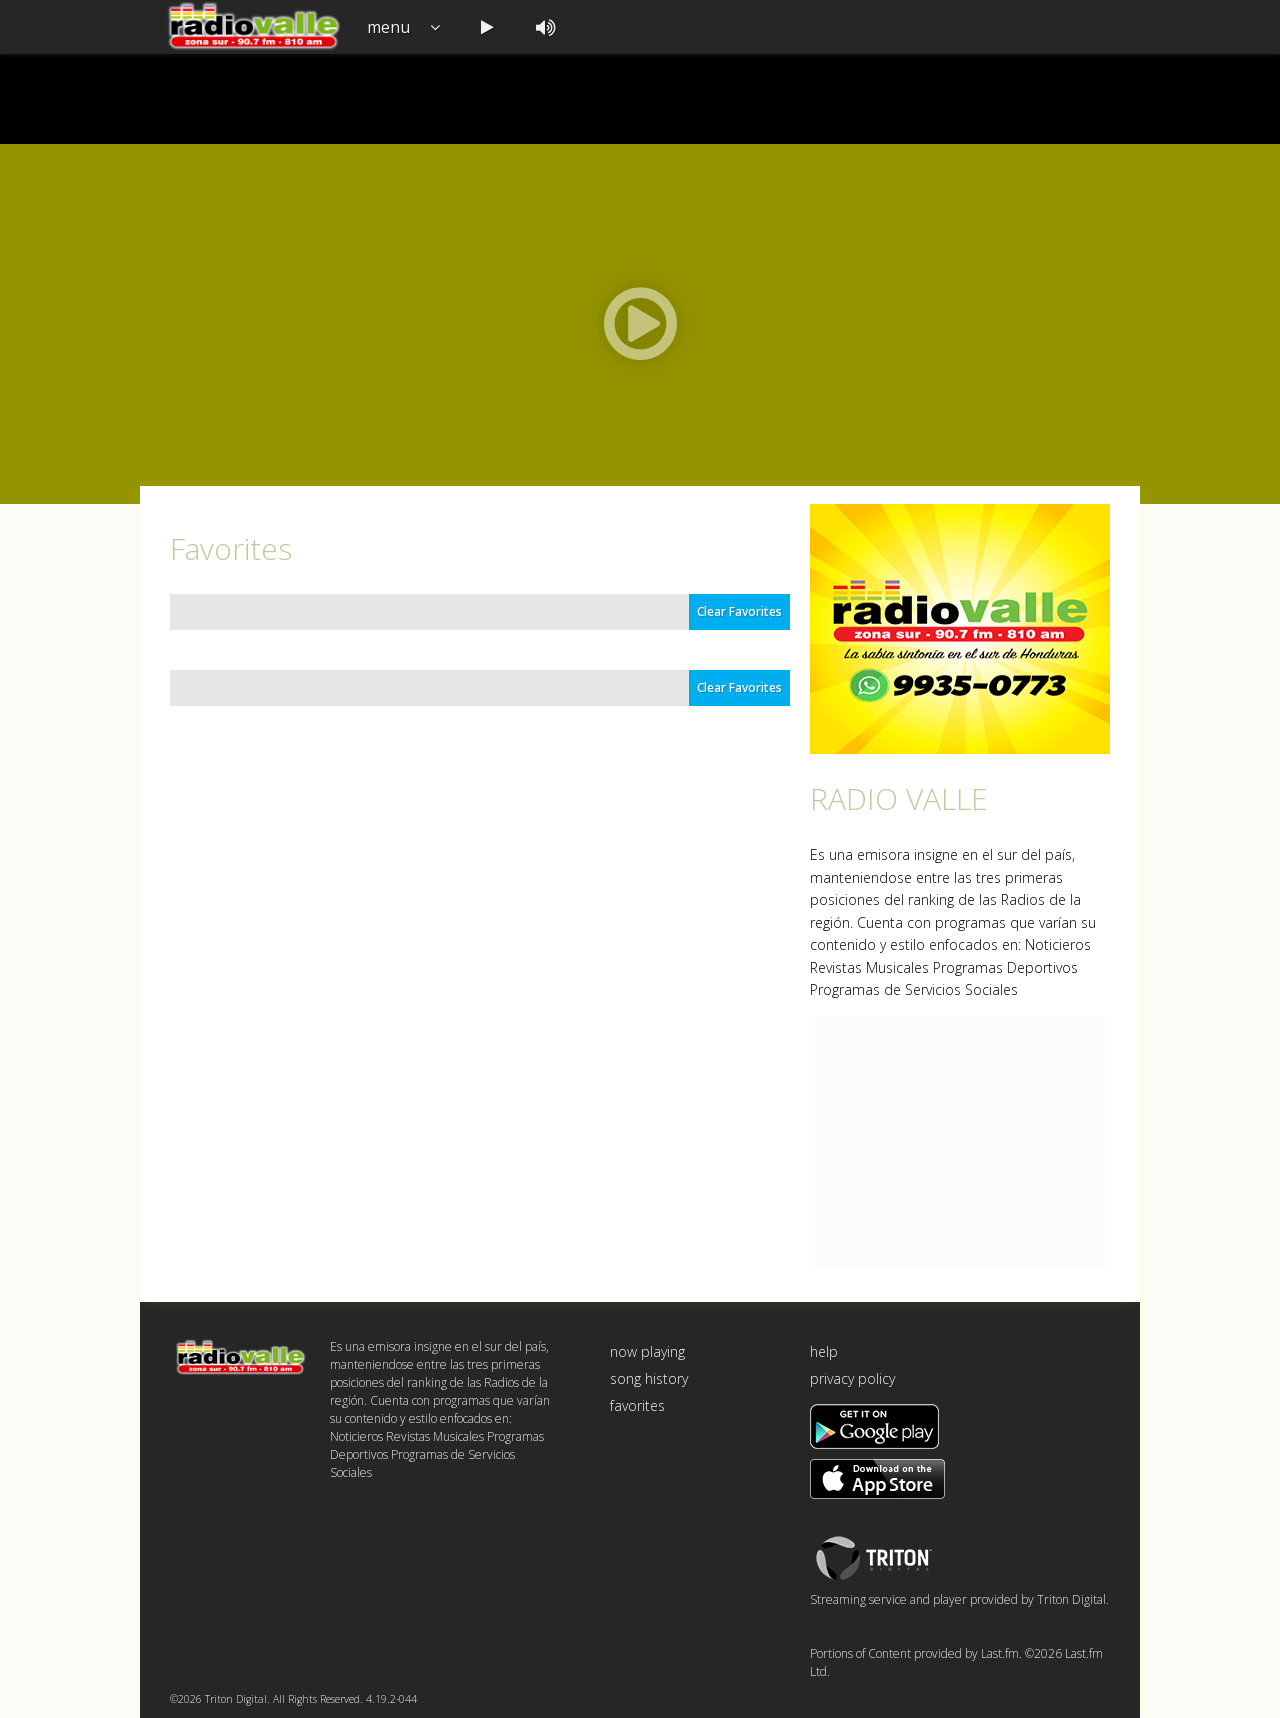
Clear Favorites (739, 611)
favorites (637, 1405)
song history (649, 1378)
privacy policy (852, 1378)
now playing (647, 1351)
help (824, 1351)
